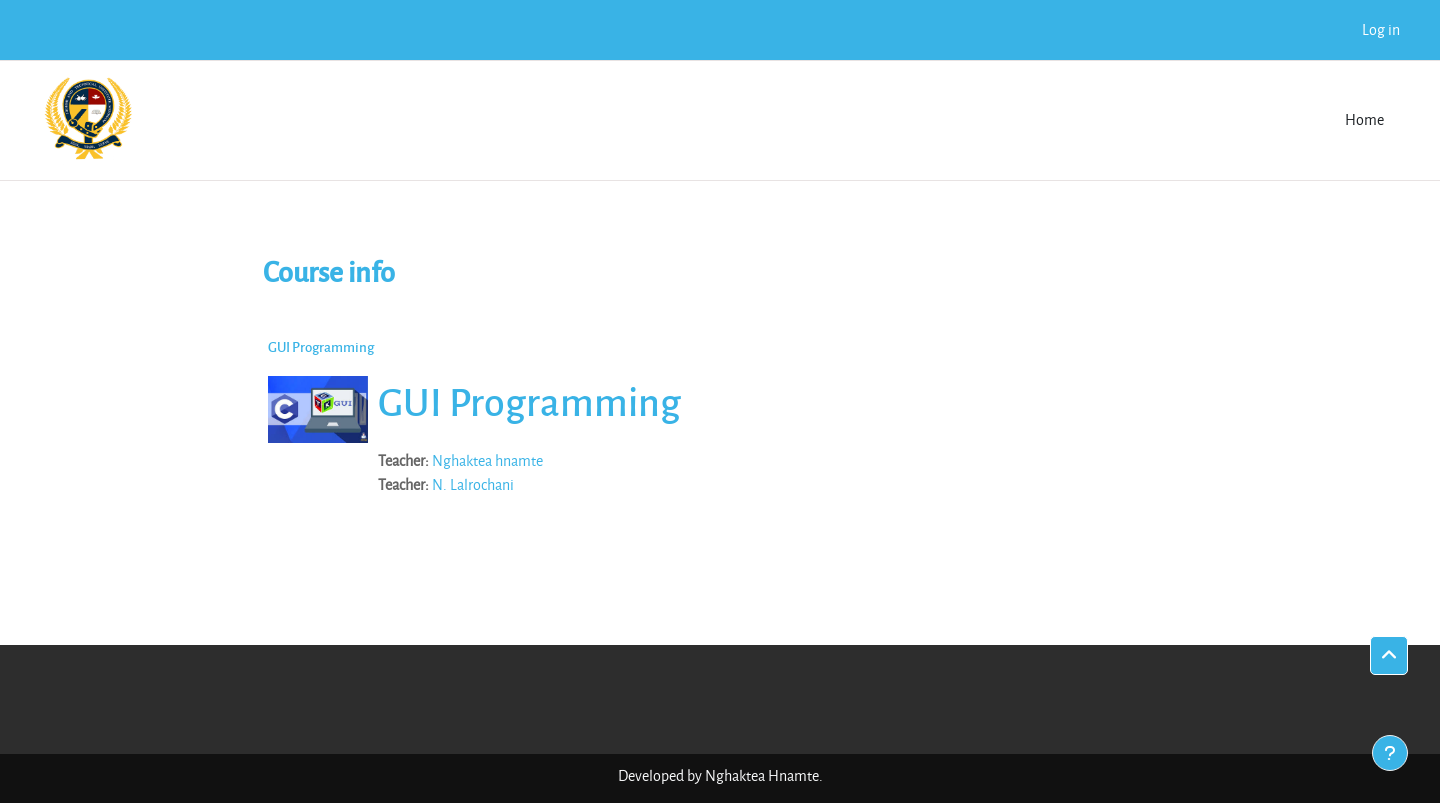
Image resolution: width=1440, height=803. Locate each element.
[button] (1389, 656)
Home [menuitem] (1364, 119)
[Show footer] (1390, 753)
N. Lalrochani (473, 484)
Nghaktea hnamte (487, 460)
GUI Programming (321, 346)
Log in (1381, 29)
